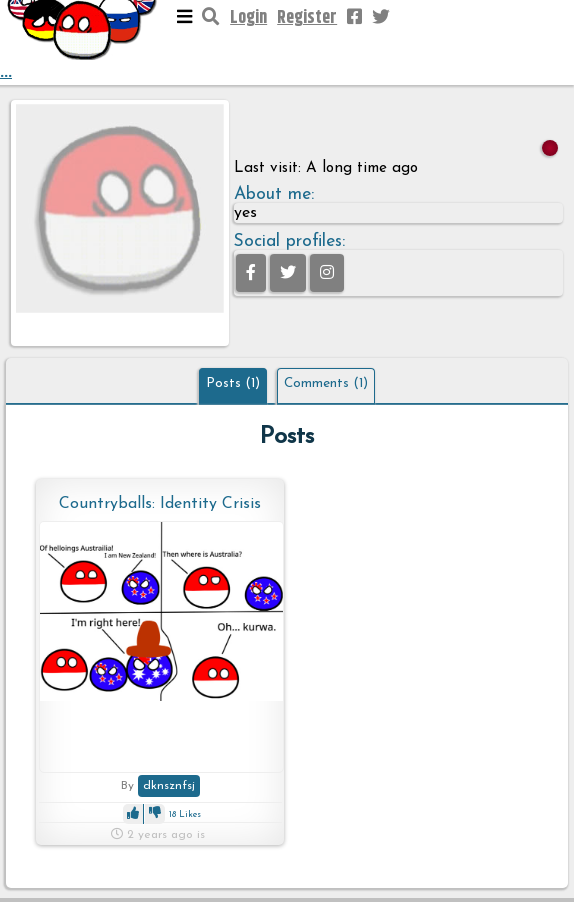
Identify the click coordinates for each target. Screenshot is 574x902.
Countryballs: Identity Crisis (160, 504)
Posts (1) (233, 383)
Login (248, 18)
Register (307, 18)
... (83, 42)
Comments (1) (326, 383)
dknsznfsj (169, 786)
